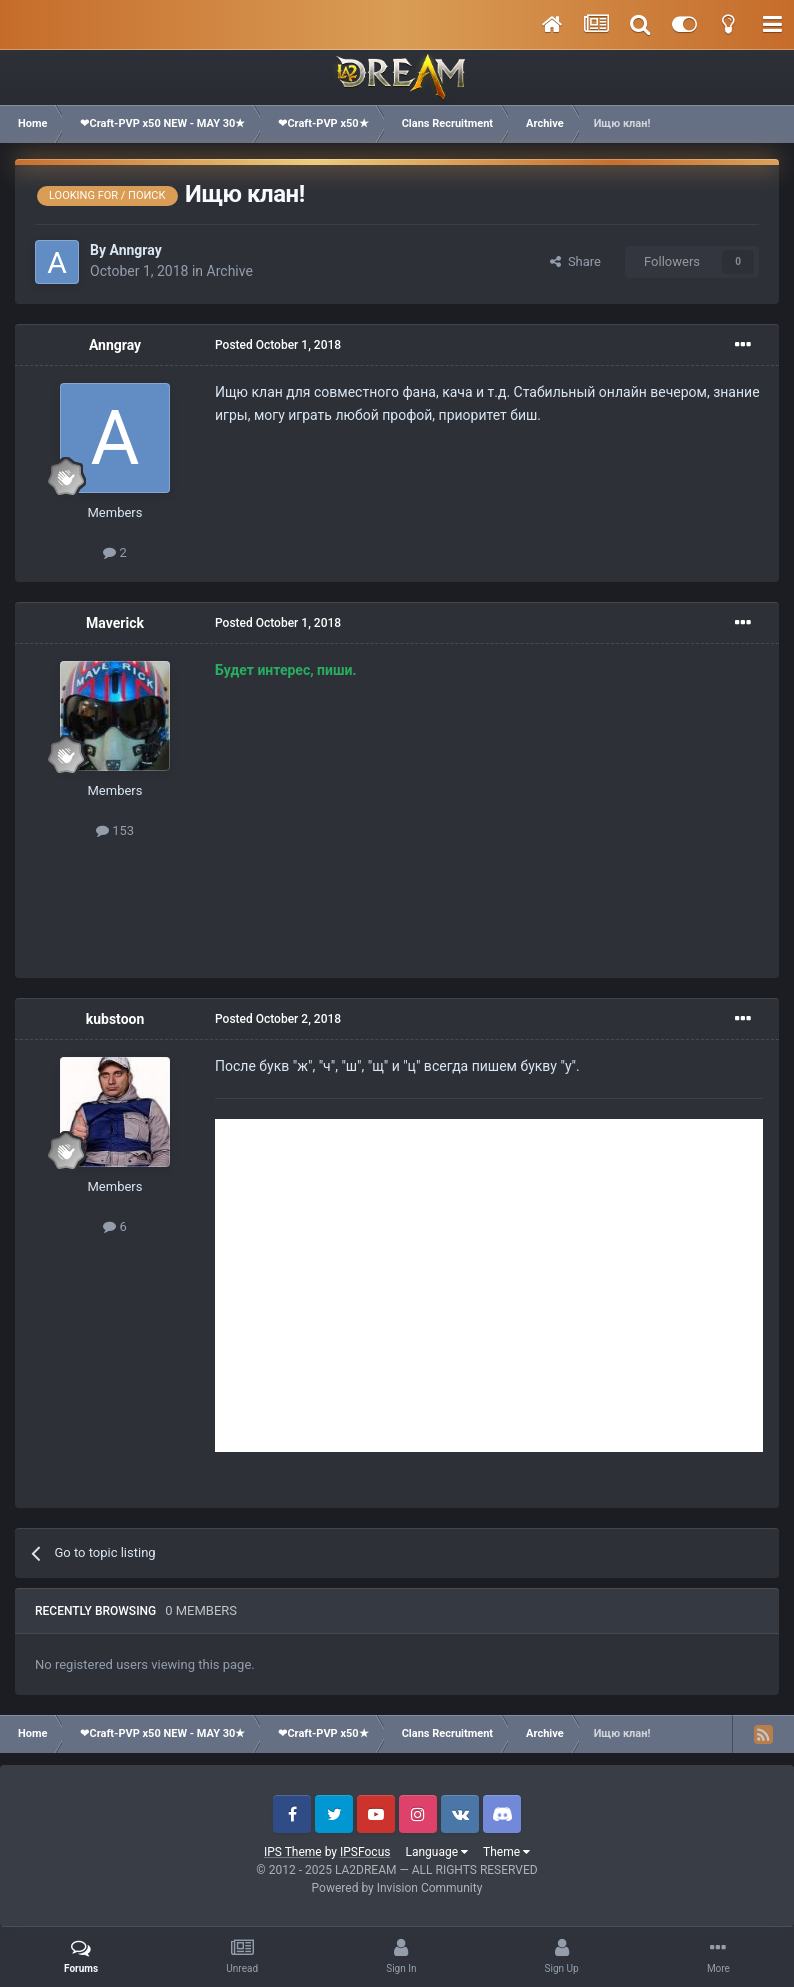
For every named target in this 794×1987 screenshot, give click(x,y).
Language (436, 1852)
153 (115, 830)
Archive (230, 271)
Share (575, 261)
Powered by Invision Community (397, 1888)
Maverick (115, 623)
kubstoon (115, 1019)
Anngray (135, 250)
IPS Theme (293, 1852)
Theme (506, 1852)
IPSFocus (365, 1852)
